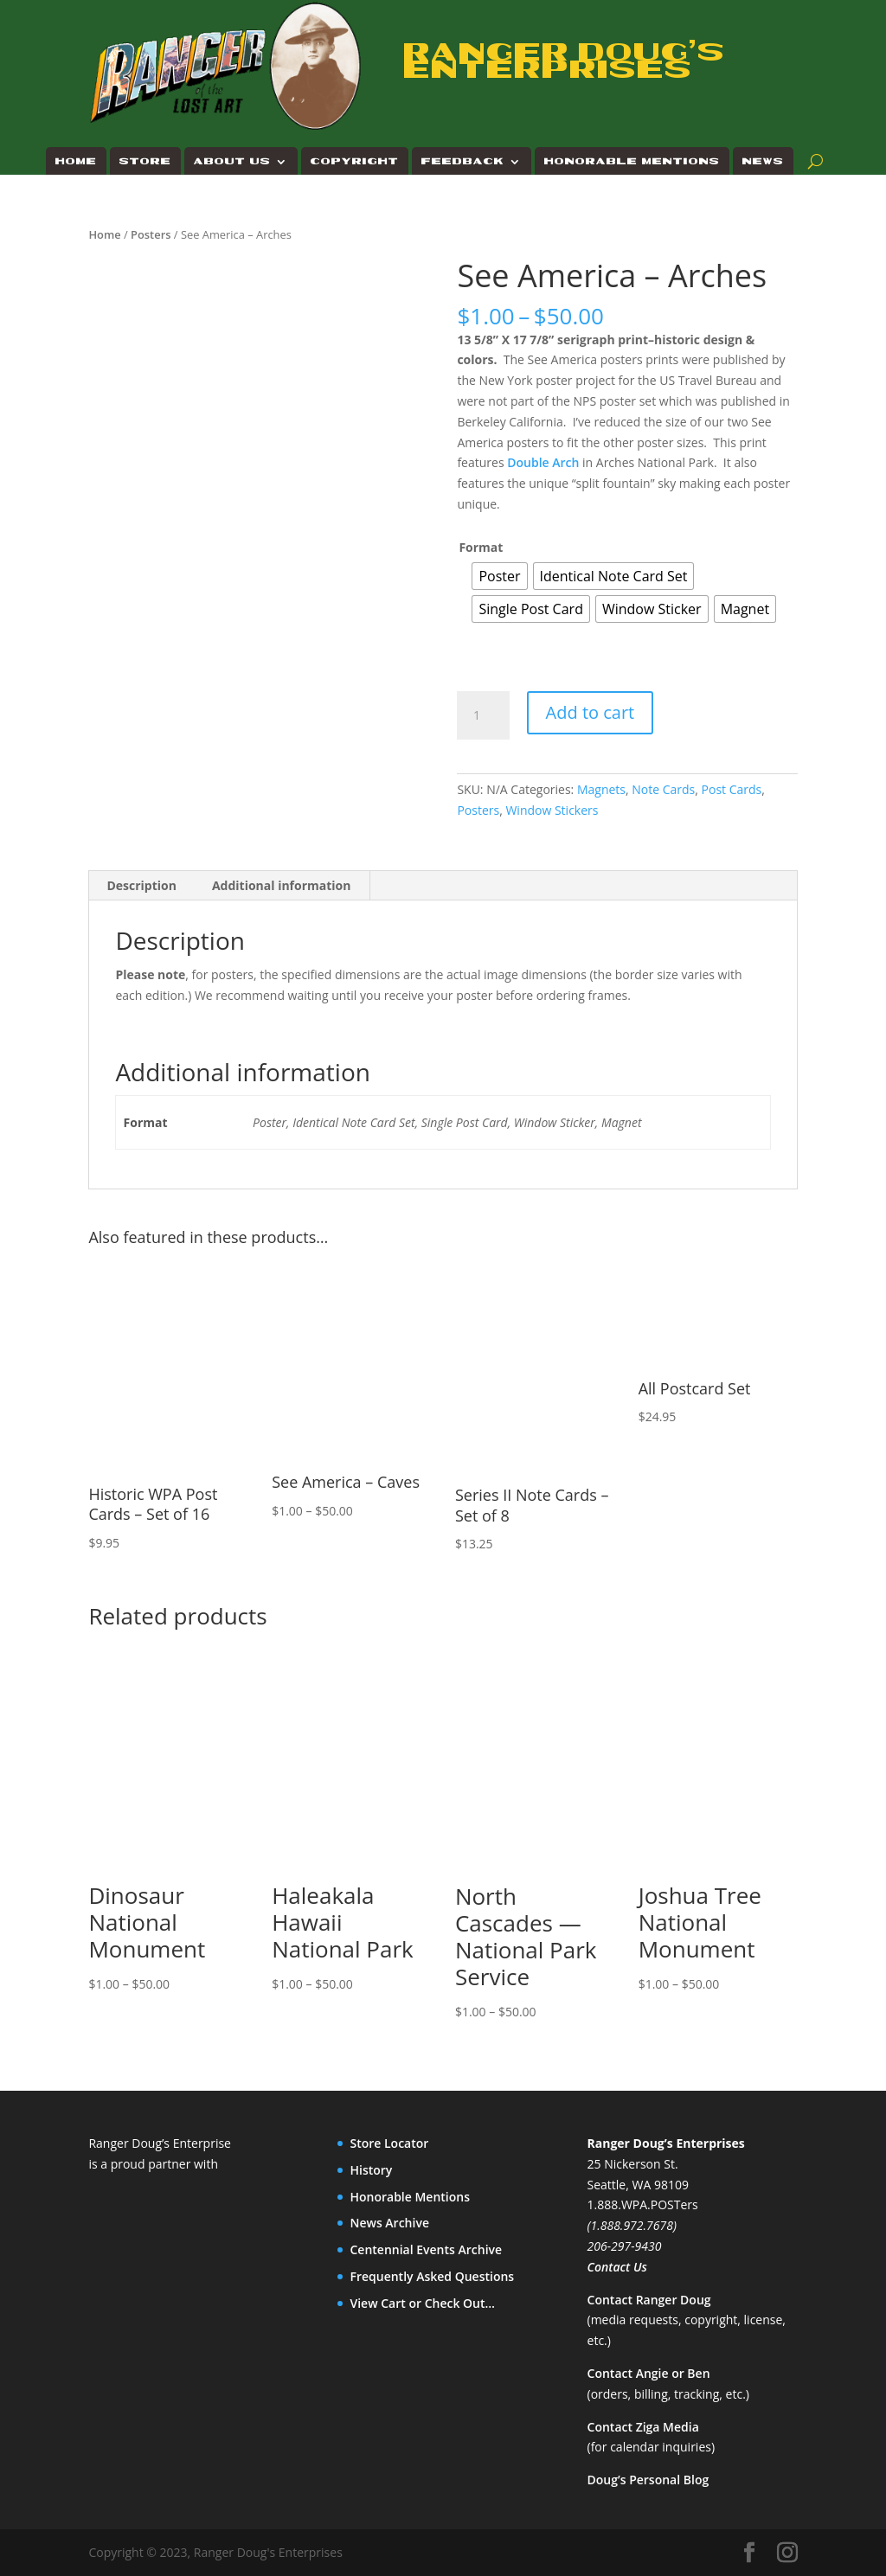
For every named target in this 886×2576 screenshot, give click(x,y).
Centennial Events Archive (426, 2249)
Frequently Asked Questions (432, 2276)
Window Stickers (551, 810)
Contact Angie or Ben (648, 2373)
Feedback (462, 161)
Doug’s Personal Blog (648, 2479)
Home (76, 161)
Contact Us (617, 2267)
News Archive (389, 2222)
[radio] (499, 576)
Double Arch (543, 462)
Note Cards (663, 789)
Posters (150, 234)
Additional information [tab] (281, 885)
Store (145, 161)
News (763, 161)
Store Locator (389, 2143)
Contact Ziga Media (643, 2427)
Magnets (601, 789)
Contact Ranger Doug (649, 2299)
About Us (232, 161)
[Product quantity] (483, 715)
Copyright (355, 161)
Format (481, 547)
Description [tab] (141, 885)
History (371, 2170)
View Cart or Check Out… (422, 2303)
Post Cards (732, 789)
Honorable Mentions (632, 161)
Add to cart (590, 712)
